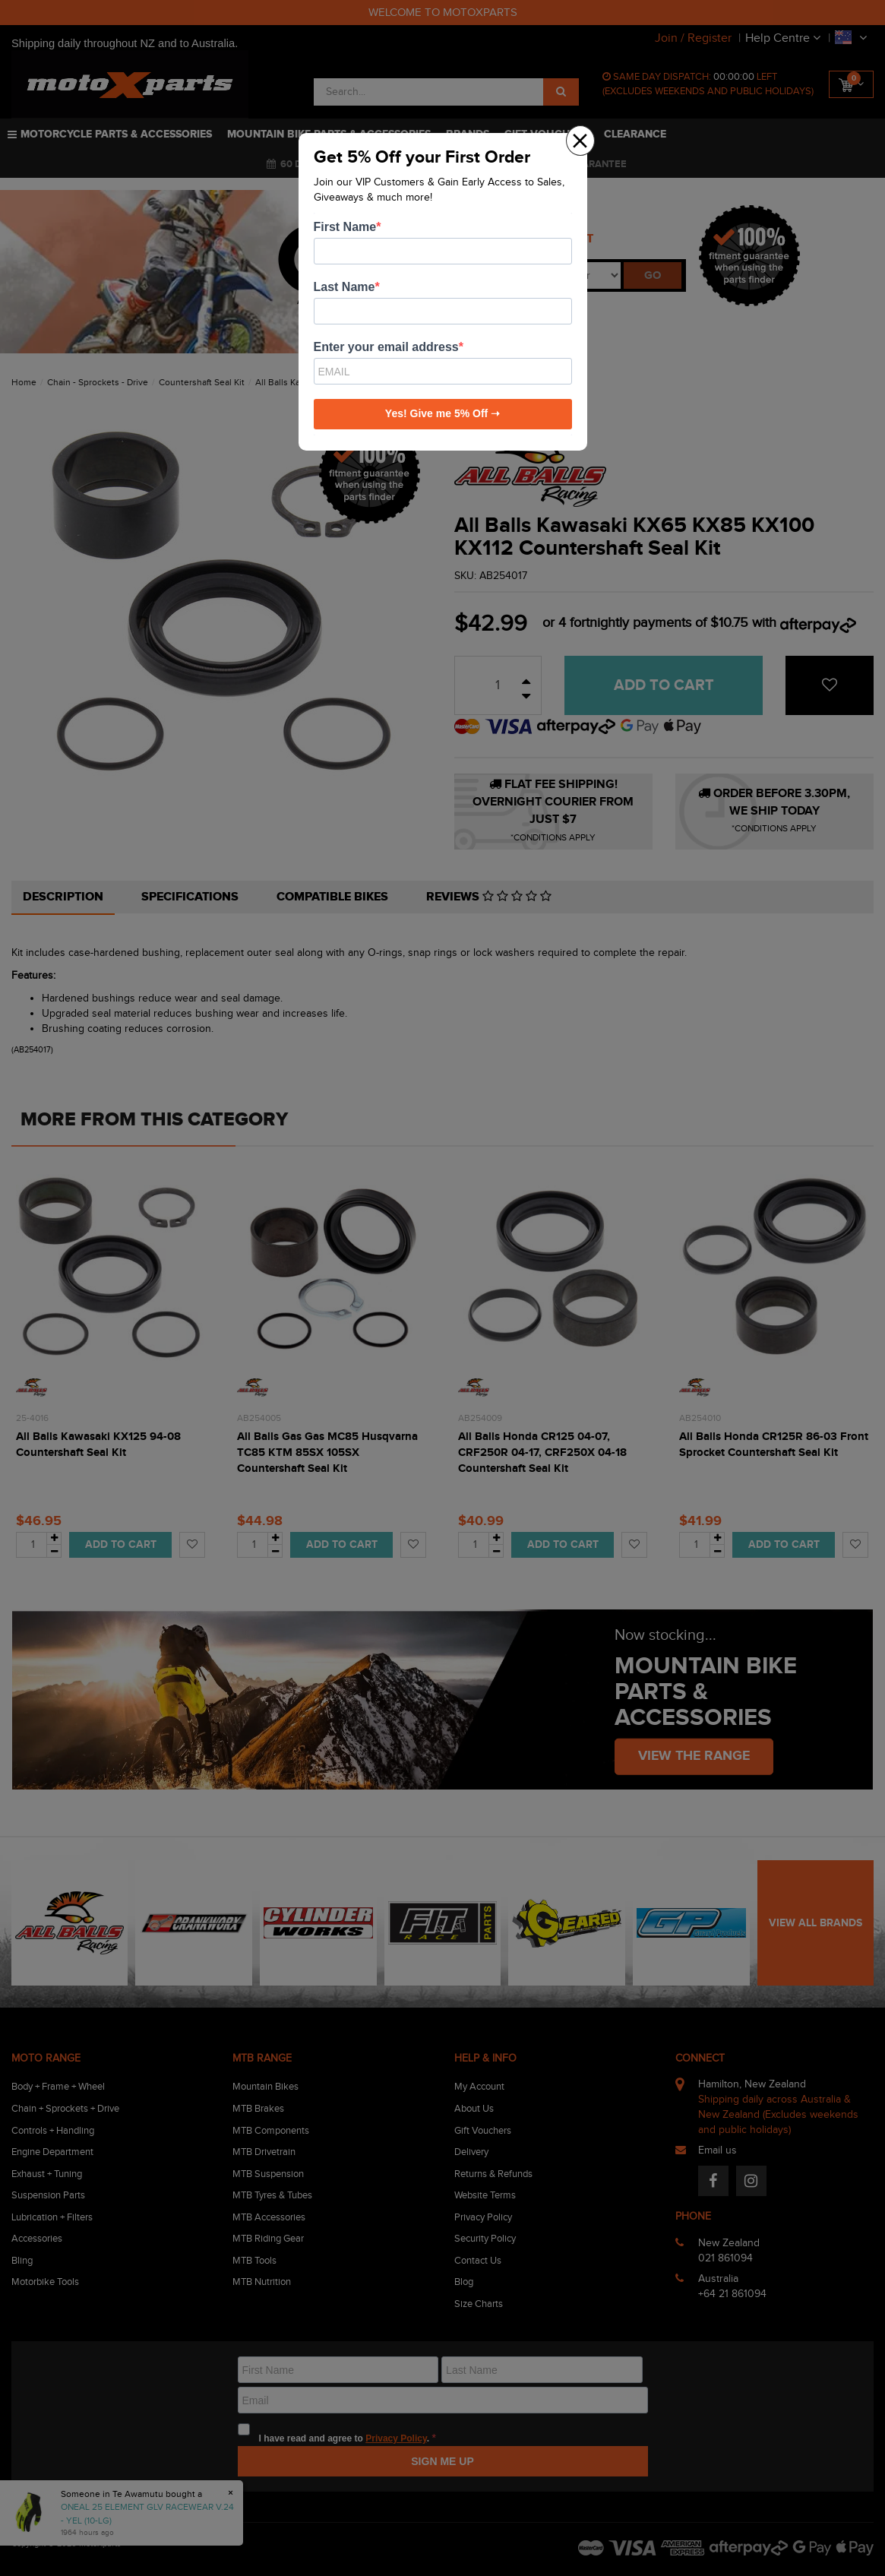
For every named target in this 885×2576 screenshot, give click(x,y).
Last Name (344, 286)
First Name (345, 226)
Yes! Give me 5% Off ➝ (442, 413)
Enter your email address (386, 346)
